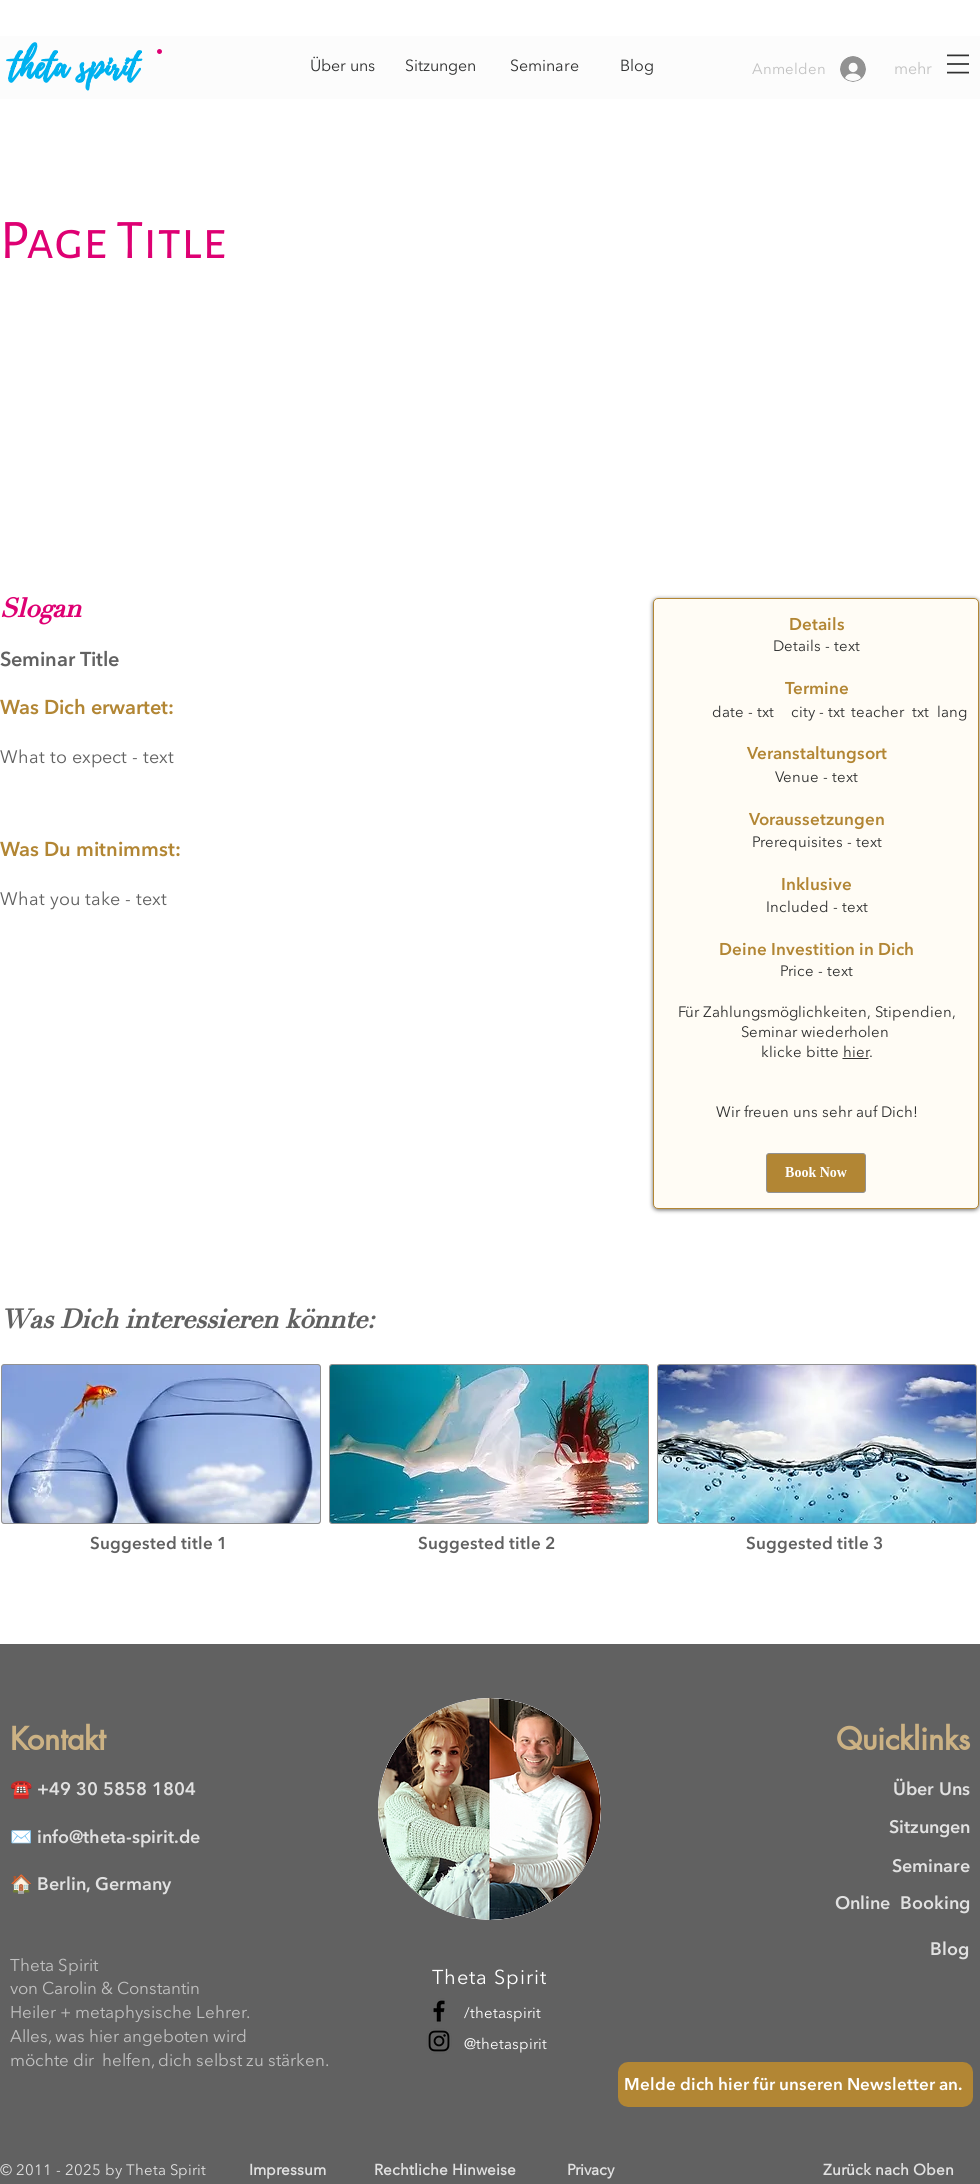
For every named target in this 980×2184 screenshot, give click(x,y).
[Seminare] (544, 66)
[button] (929, 69)
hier (856, 1052)
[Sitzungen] (440, 66)
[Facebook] (439, 2011)
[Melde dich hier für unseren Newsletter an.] (795, 2084)
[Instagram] (439, 2041)
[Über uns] (342, 66)
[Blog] (636, 66)
